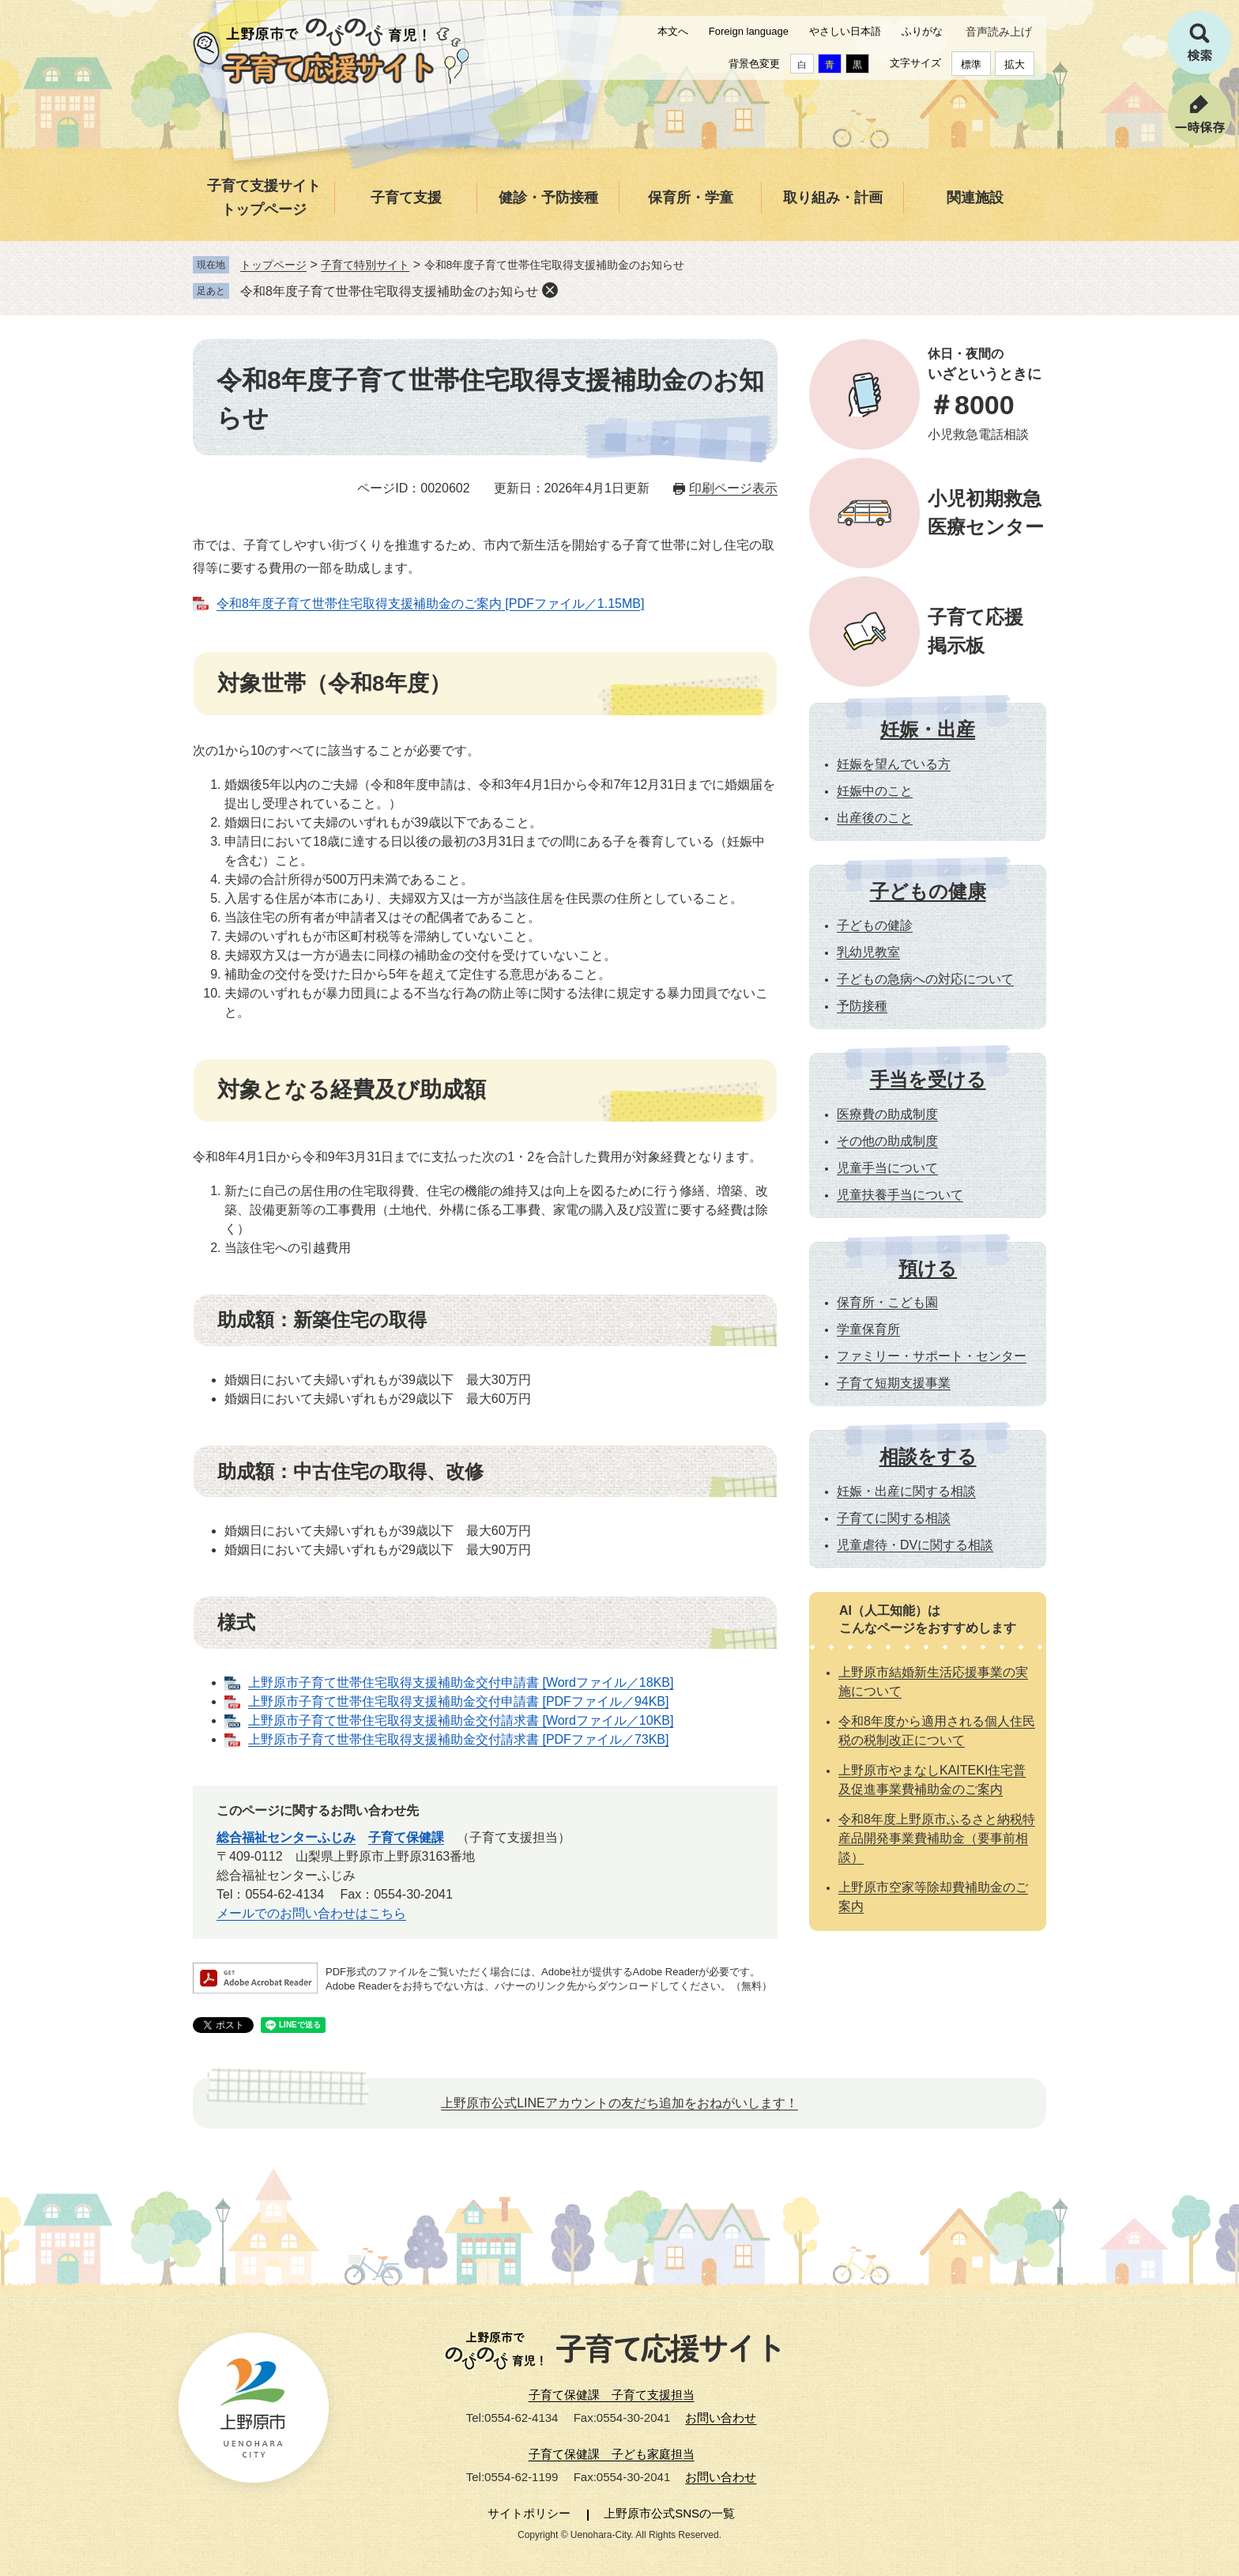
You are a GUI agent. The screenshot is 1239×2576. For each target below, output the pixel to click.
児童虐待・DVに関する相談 (915, 1545)
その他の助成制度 (887, 1141)
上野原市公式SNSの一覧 (669, 2513)
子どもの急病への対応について (925, 979)
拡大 (1014, 64)
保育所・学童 (690, 198)
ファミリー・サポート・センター (931, 1356)
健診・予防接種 (548, 198)
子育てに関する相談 (894, 1518)
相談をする (928, 1456)
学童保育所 (868, 1329)
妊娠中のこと (875, 791)
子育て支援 (406, 198)
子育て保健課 (406, 1837)
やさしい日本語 (845, 31)
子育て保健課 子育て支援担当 (612, 2394)
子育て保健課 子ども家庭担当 (612, 2454)
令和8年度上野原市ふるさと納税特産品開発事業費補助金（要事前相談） (936, 1838)
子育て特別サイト (365, 264)
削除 (550, 290)
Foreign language (749, 31)
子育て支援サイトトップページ (264, 197)
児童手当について (887, 1168)
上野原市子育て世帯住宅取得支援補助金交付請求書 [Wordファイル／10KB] (460, 1720)
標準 (971, 64)
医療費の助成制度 (887, 1114)
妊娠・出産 (927, 729)
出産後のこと (875, 817)
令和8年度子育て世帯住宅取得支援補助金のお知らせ (389, 291)
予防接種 (862, 1006)
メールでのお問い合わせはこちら (311, 1913)
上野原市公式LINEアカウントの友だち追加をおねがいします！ (619, 2103)
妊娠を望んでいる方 (894, 764)
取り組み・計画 (833, 198)
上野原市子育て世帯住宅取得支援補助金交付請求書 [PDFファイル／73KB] (458, 1739)
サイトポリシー (529, 2513)
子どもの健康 (928, 891)
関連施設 (975, 198)
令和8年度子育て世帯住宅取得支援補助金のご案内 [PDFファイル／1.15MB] (430, 603)
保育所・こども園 (887, 1302)
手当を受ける (928, 1079)
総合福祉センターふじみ (286, 1837)
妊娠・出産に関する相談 (906, 1491)
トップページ (273, 264)
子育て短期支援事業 (894, 1383)
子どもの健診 (875, 925)
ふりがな (922, 31)
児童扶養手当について (900, 1194)
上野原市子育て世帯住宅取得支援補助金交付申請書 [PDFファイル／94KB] (458, 1701)
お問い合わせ (720, 2417)
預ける (927, 1268)
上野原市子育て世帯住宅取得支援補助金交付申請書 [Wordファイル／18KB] (460, 1682)
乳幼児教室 (868, 952)
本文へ (672, 31)
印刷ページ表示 (733, 488)
